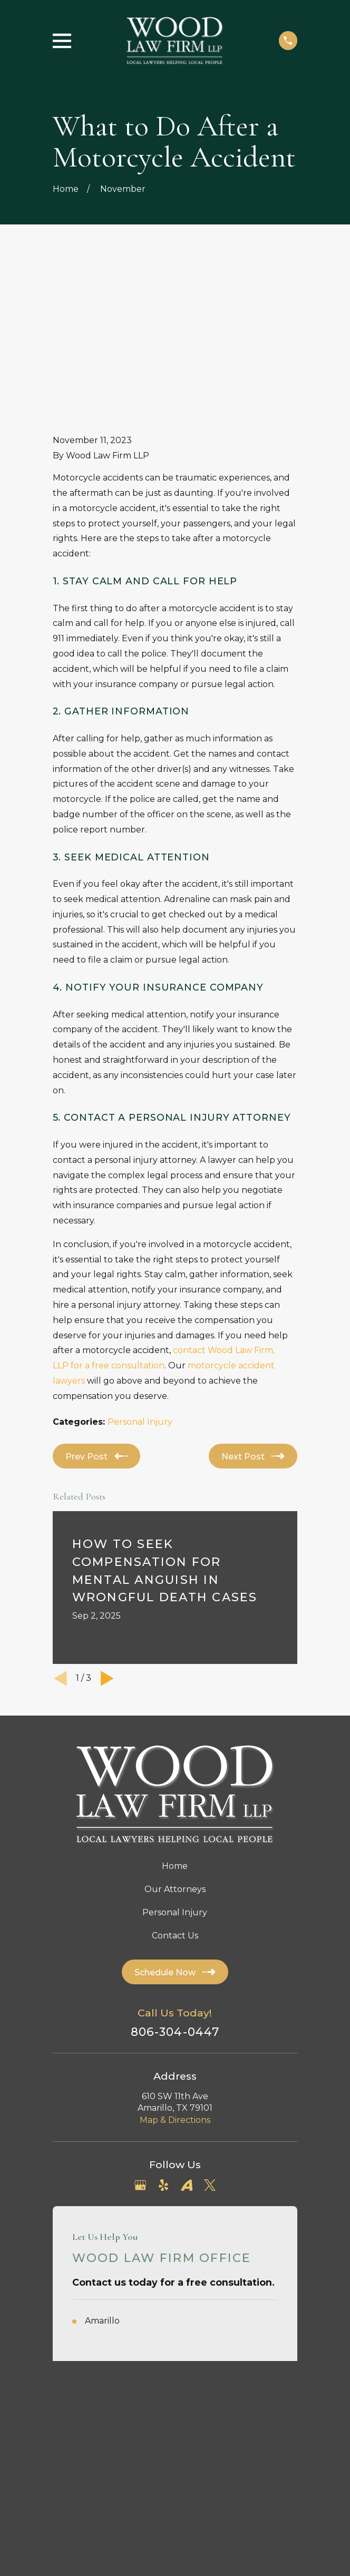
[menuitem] (119, 2315)
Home (175, 1713)
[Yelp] (163, 2032)
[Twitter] (210, 2032)
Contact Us (175, 1782)
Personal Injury (140, 1268)
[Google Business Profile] (140, 2032)
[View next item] (107, 1525)
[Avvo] (186, 2032)
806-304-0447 (175, 1878)
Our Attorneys (175, 1736)
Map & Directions (175, 1966)
